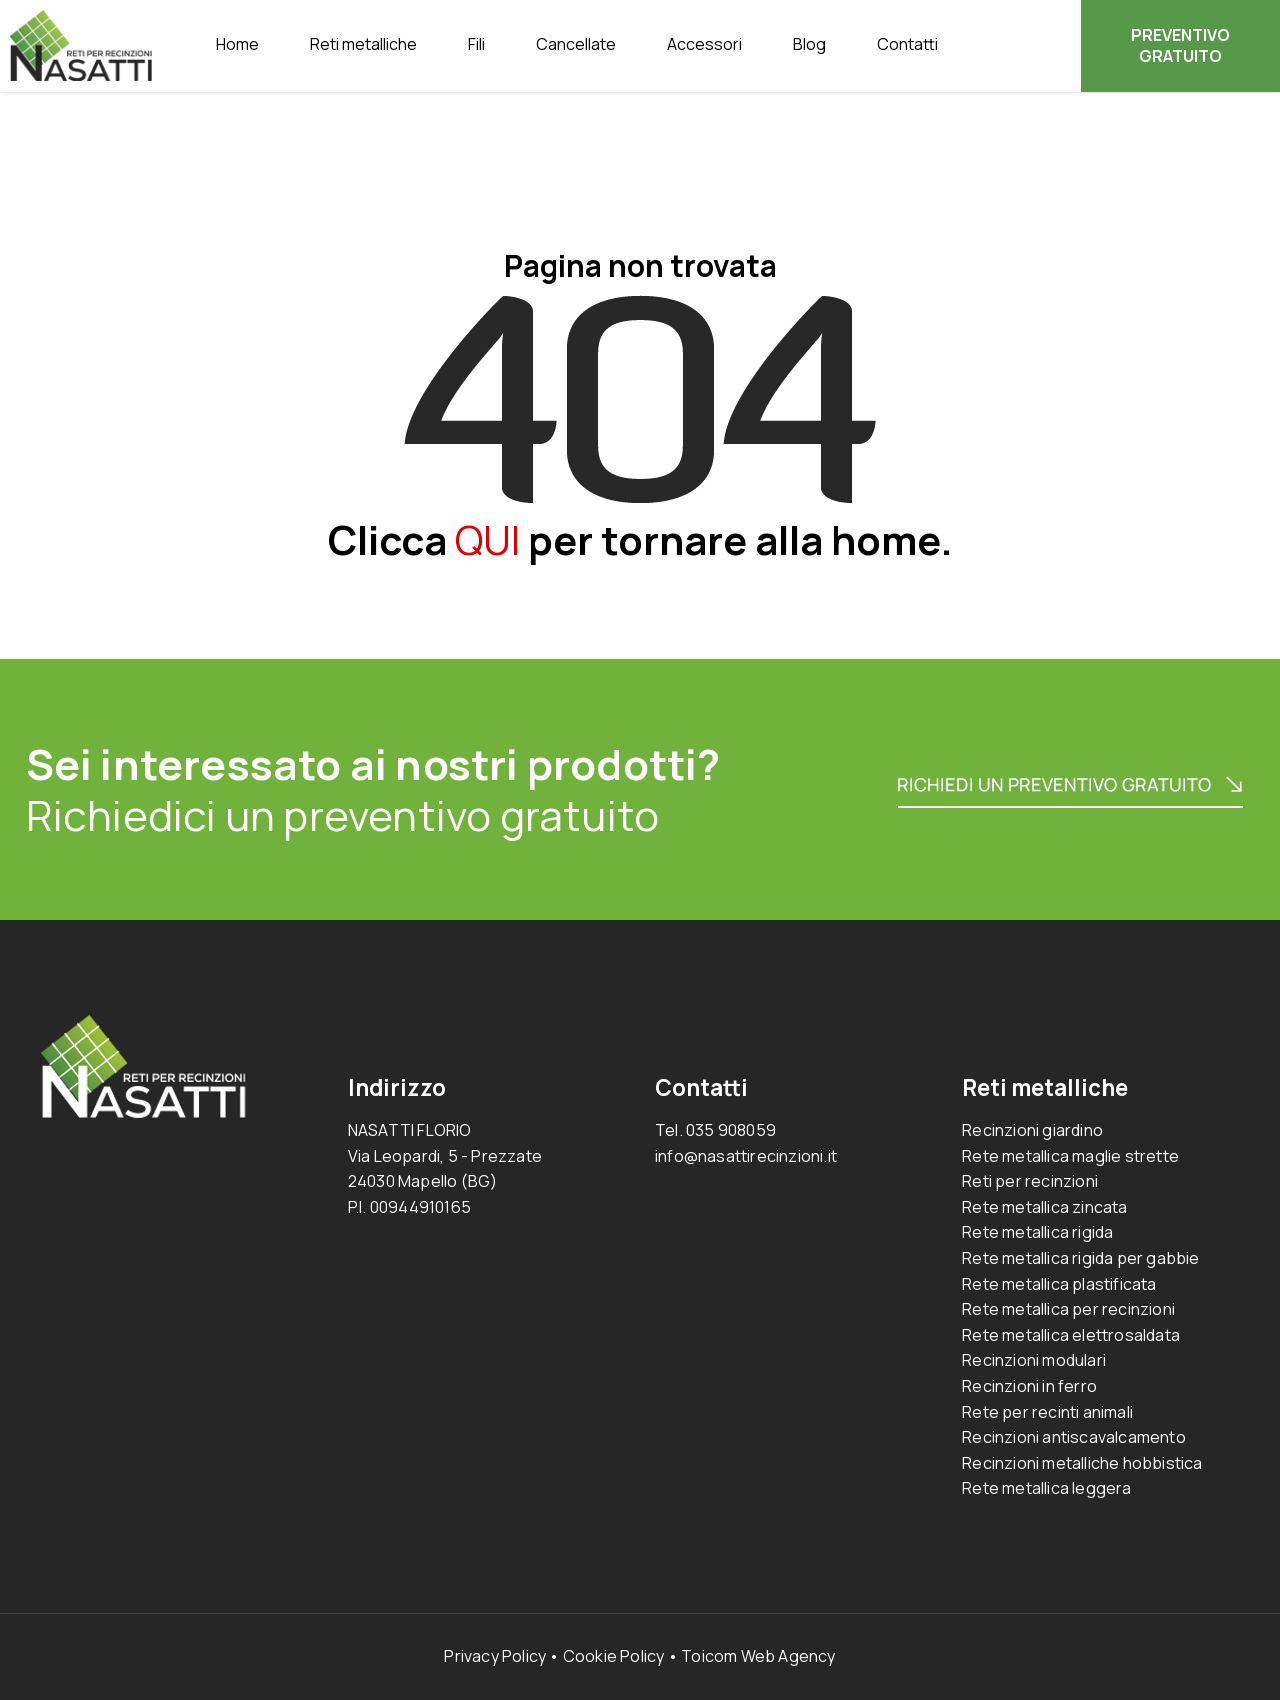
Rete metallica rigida (1037, 1232)
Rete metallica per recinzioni (1068, 1309)
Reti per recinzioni (1030, 1181)
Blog (809, 44)
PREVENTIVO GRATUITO (1180, 45)
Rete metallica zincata (1044, 1207)
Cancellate (576, 44)
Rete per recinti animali (1047, 1412)
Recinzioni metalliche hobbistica (1082, 1463)
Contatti (907, 44)
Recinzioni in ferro (1029, 1386)
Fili (476, 44)
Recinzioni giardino (1032, 1130)
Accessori (704, 44)
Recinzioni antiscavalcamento (1074, 1437)
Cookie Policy (614, 1656)
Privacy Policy (495, 1656)
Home (237, 44)
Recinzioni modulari (1034, 1360)
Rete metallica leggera (1046, 1488)
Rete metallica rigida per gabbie (1080, 1258)
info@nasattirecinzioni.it (746, 1156)
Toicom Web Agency (758, 1656)
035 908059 (731, 1130)
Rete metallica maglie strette (1070, 1156)
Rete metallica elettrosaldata (1071, 1335)
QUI (487, 539)
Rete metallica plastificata (1059, 1284)
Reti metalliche (363, 44)
